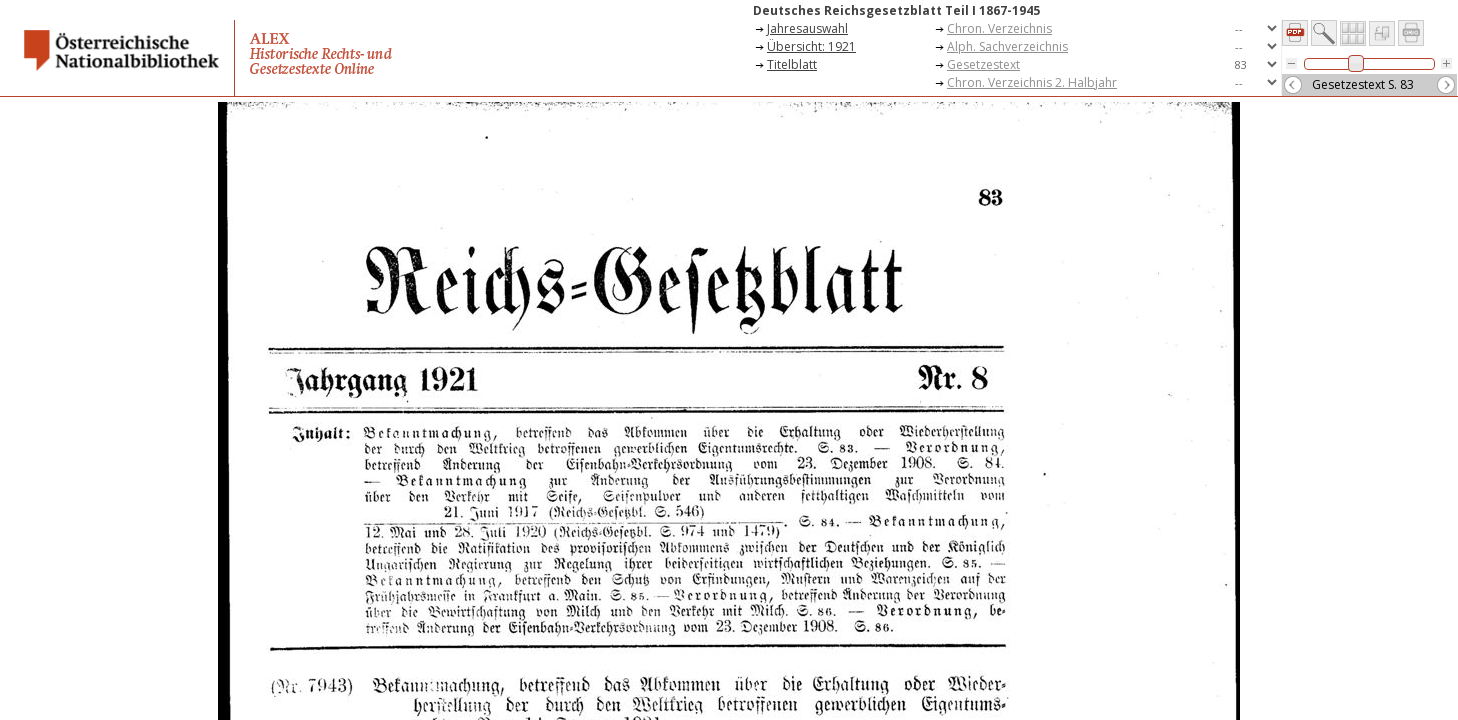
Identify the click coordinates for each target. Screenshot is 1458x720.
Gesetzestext (983, 64)
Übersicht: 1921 (811, 46)
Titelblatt (792, 64)
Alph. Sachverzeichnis (1007, 46)
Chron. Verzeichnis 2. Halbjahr (1032, 82)
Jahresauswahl (807, 28)
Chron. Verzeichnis (999, 28)
